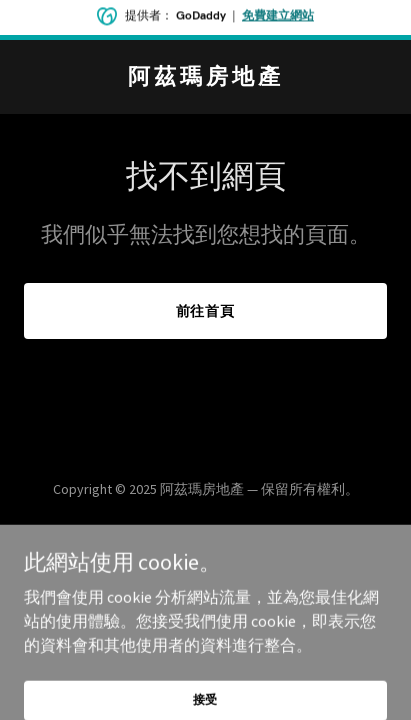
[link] (205, 78)
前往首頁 (206, 311)
